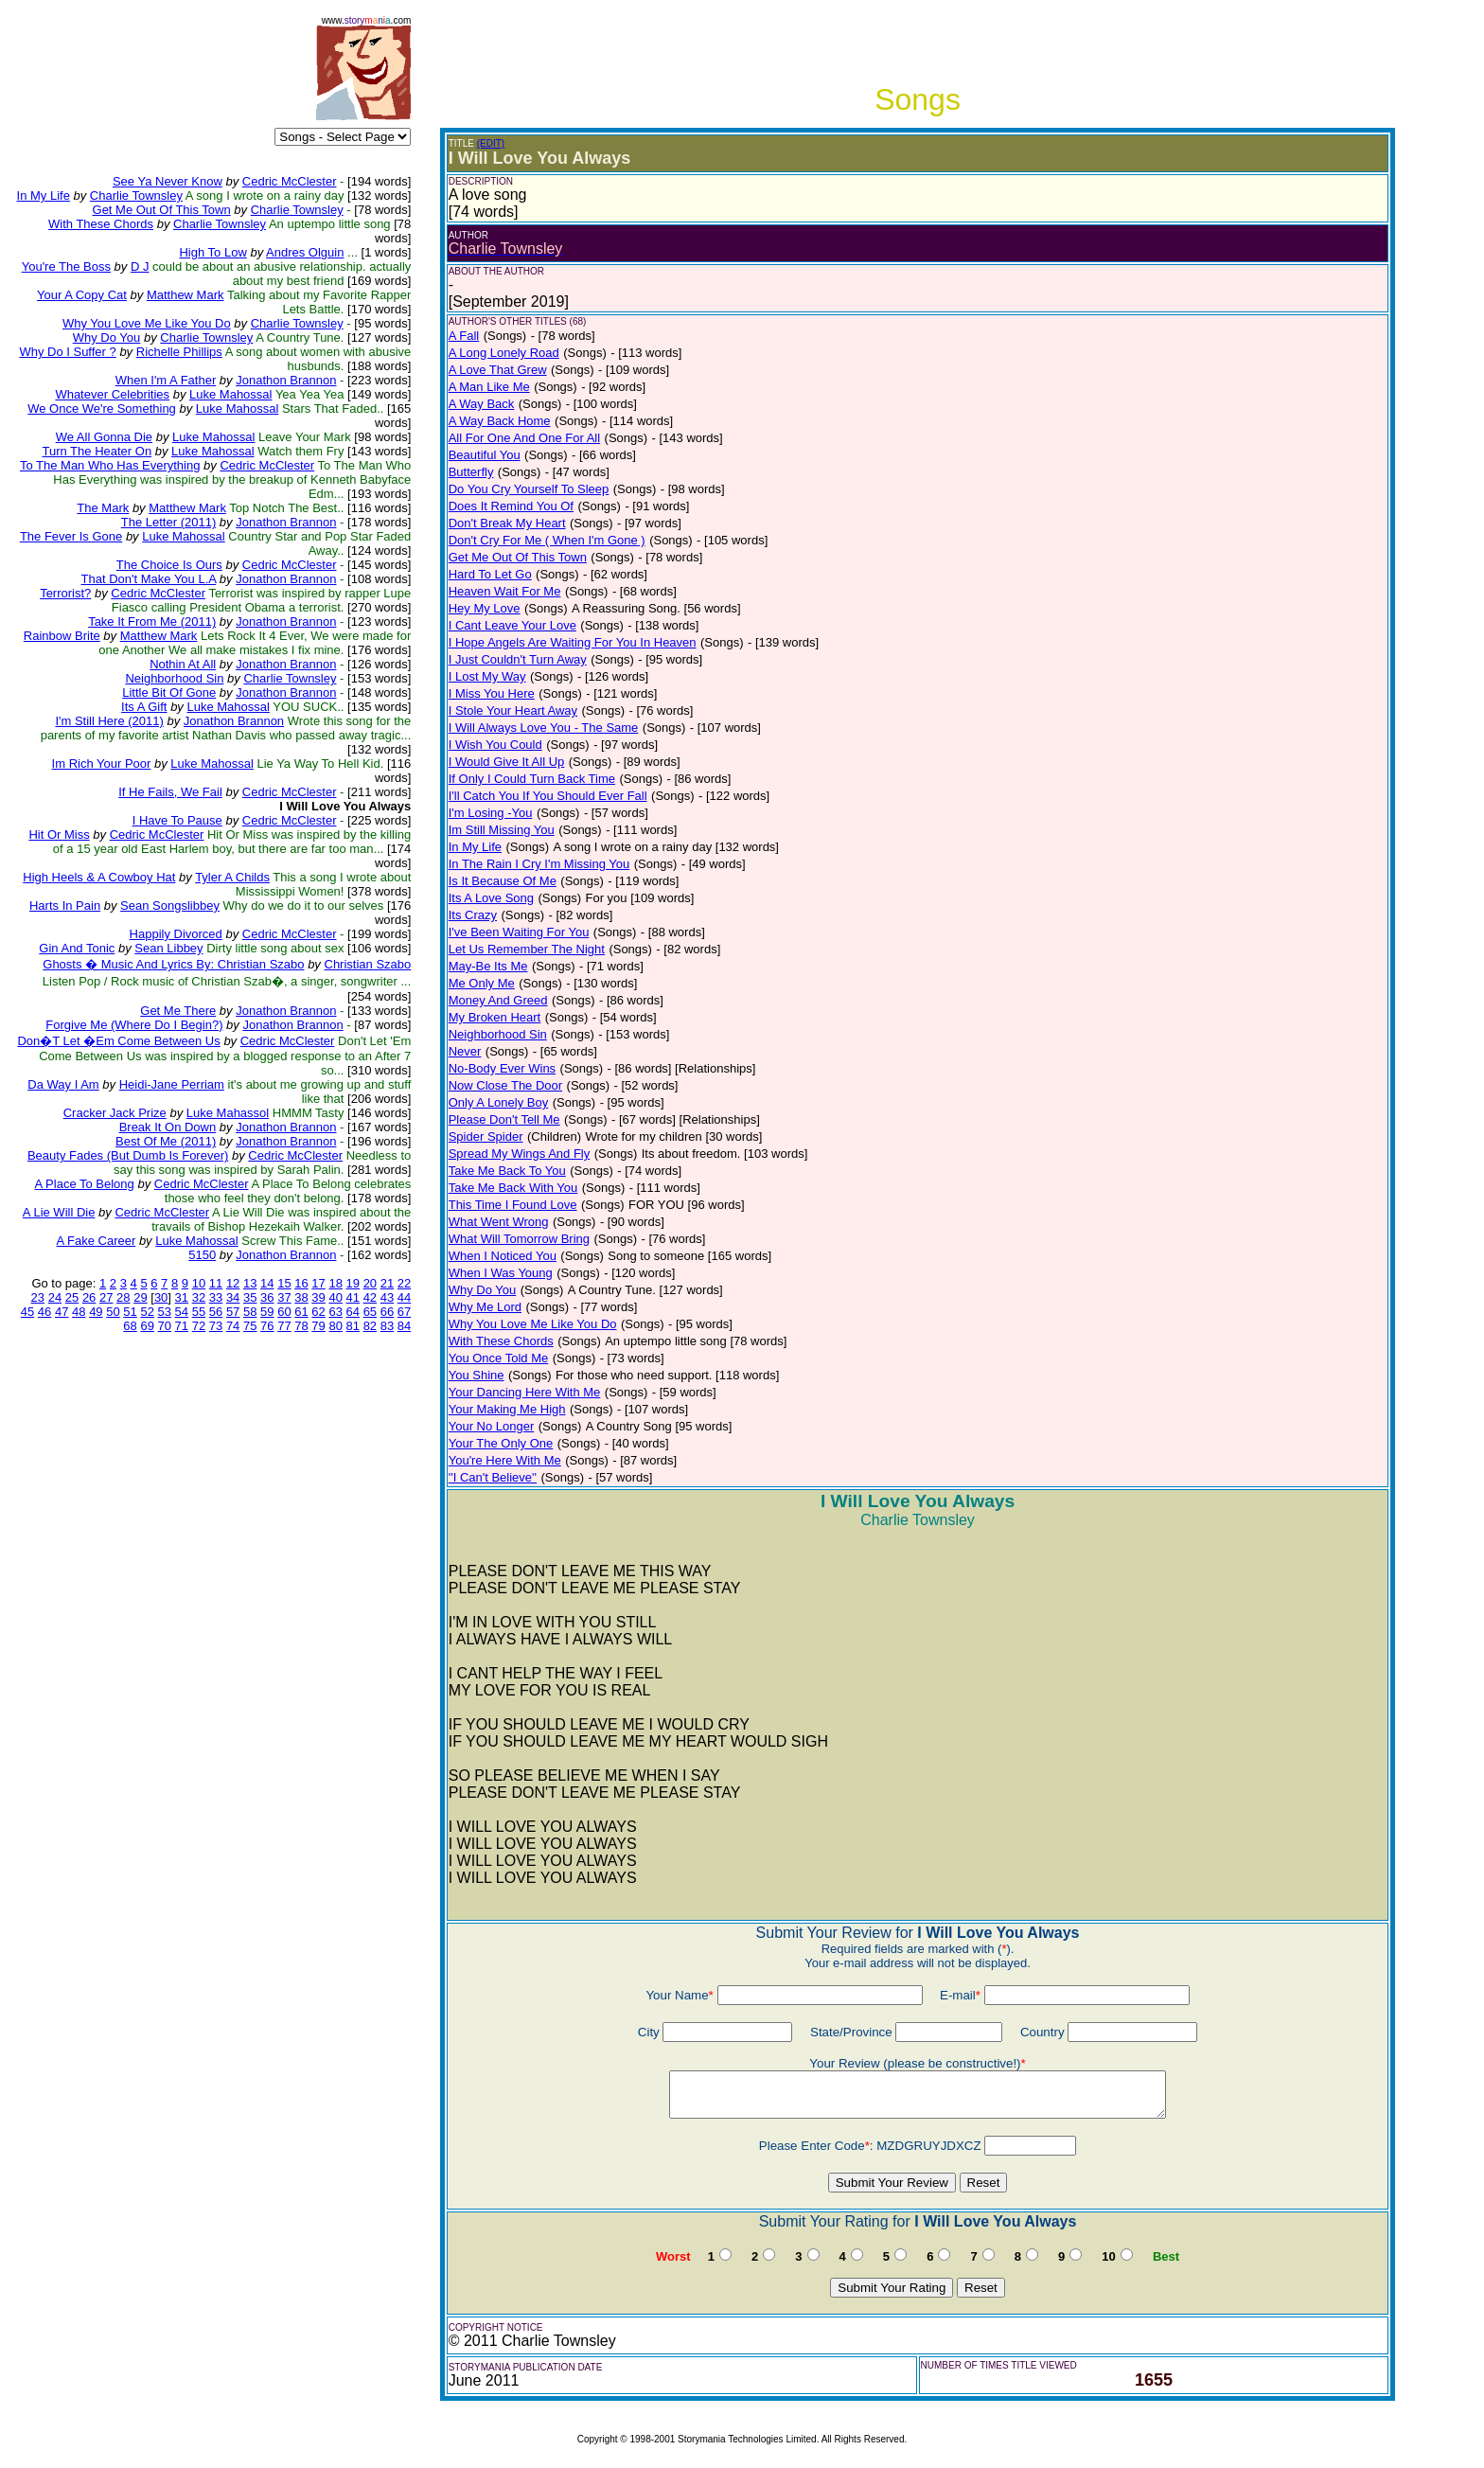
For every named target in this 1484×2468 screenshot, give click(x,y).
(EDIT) (490, 143)
